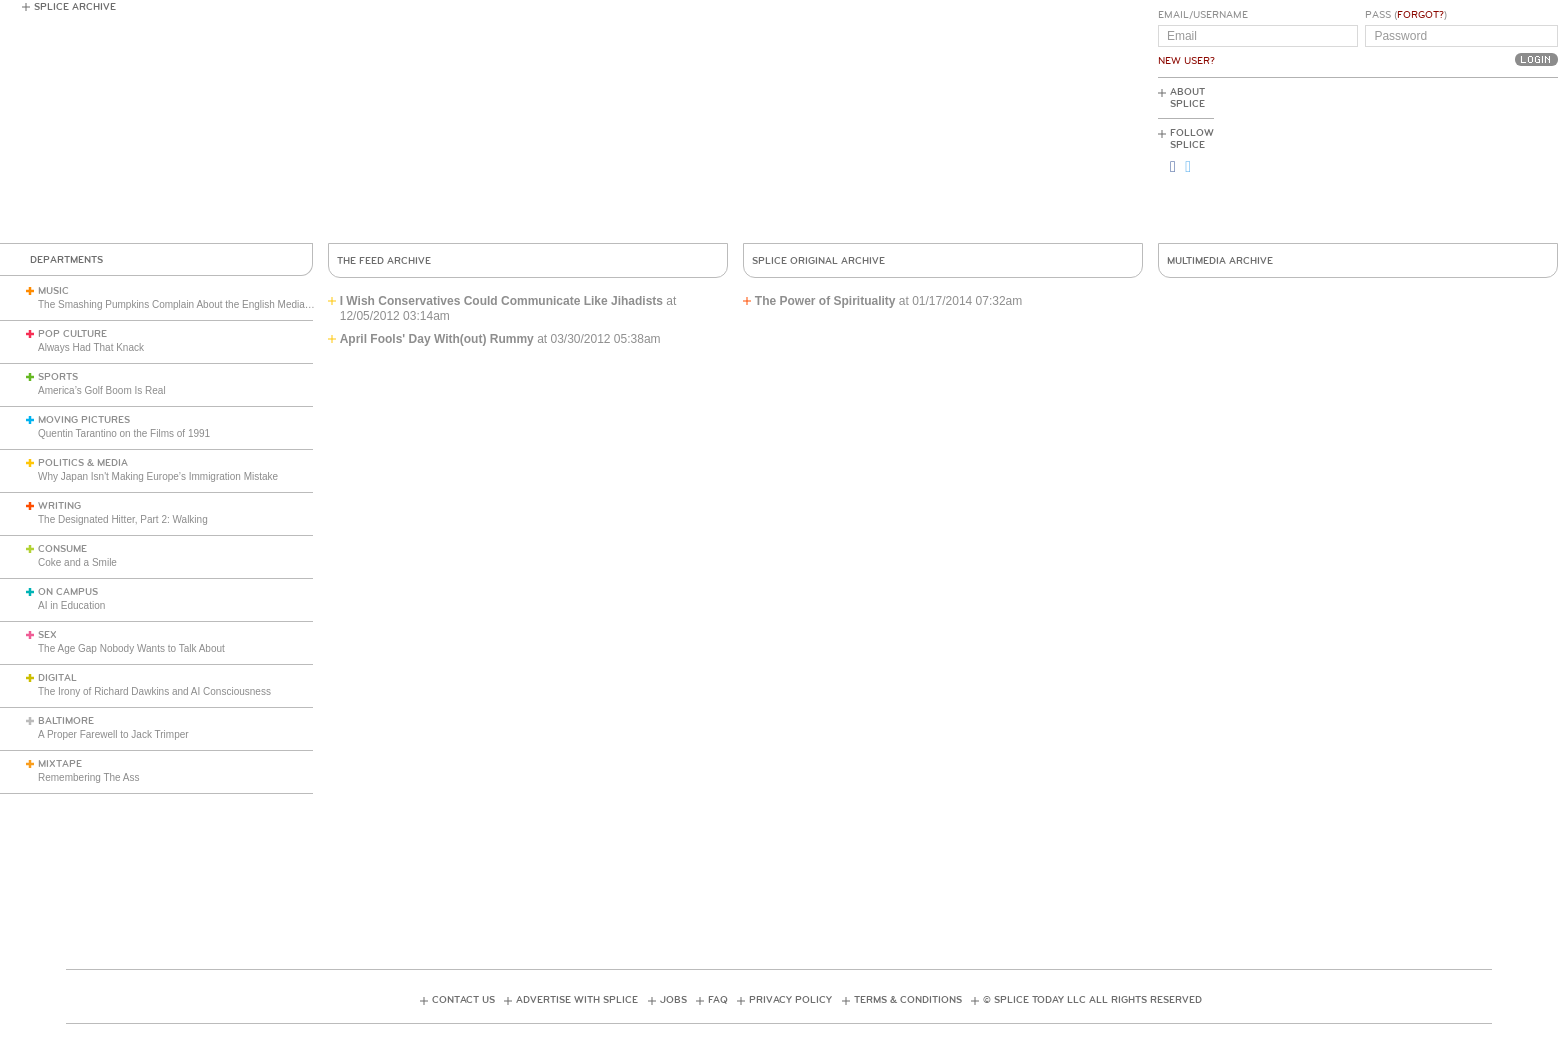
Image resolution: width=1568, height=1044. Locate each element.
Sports (58, 377)
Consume (62, 549)
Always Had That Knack (91, 347)
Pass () (1406, 15)
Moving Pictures (84, 420)
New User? (1186, 61)
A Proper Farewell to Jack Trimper (113, 734)
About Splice (1187, 98)
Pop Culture (72, 334)
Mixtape (60, 764)
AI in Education (71, 605)
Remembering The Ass (89, 777)
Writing (59, 506)
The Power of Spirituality (825, 301)
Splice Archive (75, 7)
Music (53, 291)
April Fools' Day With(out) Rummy (437, 339)
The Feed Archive (384, 261)
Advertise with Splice (577, 1000)
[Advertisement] (1468, 161)
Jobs (673, 1000)
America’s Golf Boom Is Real (102, 390)
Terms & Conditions (908, 1000)
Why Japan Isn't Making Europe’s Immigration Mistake (158, 476)
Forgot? (1420, 15)
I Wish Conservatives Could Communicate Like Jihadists (501, 301)
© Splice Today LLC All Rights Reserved (1092, 1000)
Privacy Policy (790, 1000)
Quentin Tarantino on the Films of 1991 (124, 433)
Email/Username (1203, 15)
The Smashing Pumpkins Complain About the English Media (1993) (187, 304)
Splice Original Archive (818, 261)
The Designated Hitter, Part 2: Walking (123, 519)
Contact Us (463, 1000)
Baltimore (66, 721)
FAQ (718, 1000)
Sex (47, 635)
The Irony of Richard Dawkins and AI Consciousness (154, 691)
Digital (57, 678)
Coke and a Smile (77, 562)
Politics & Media (83, 463)
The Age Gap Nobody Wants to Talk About (131, 648)
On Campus (68, 592)
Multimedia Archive (1220, 261)
